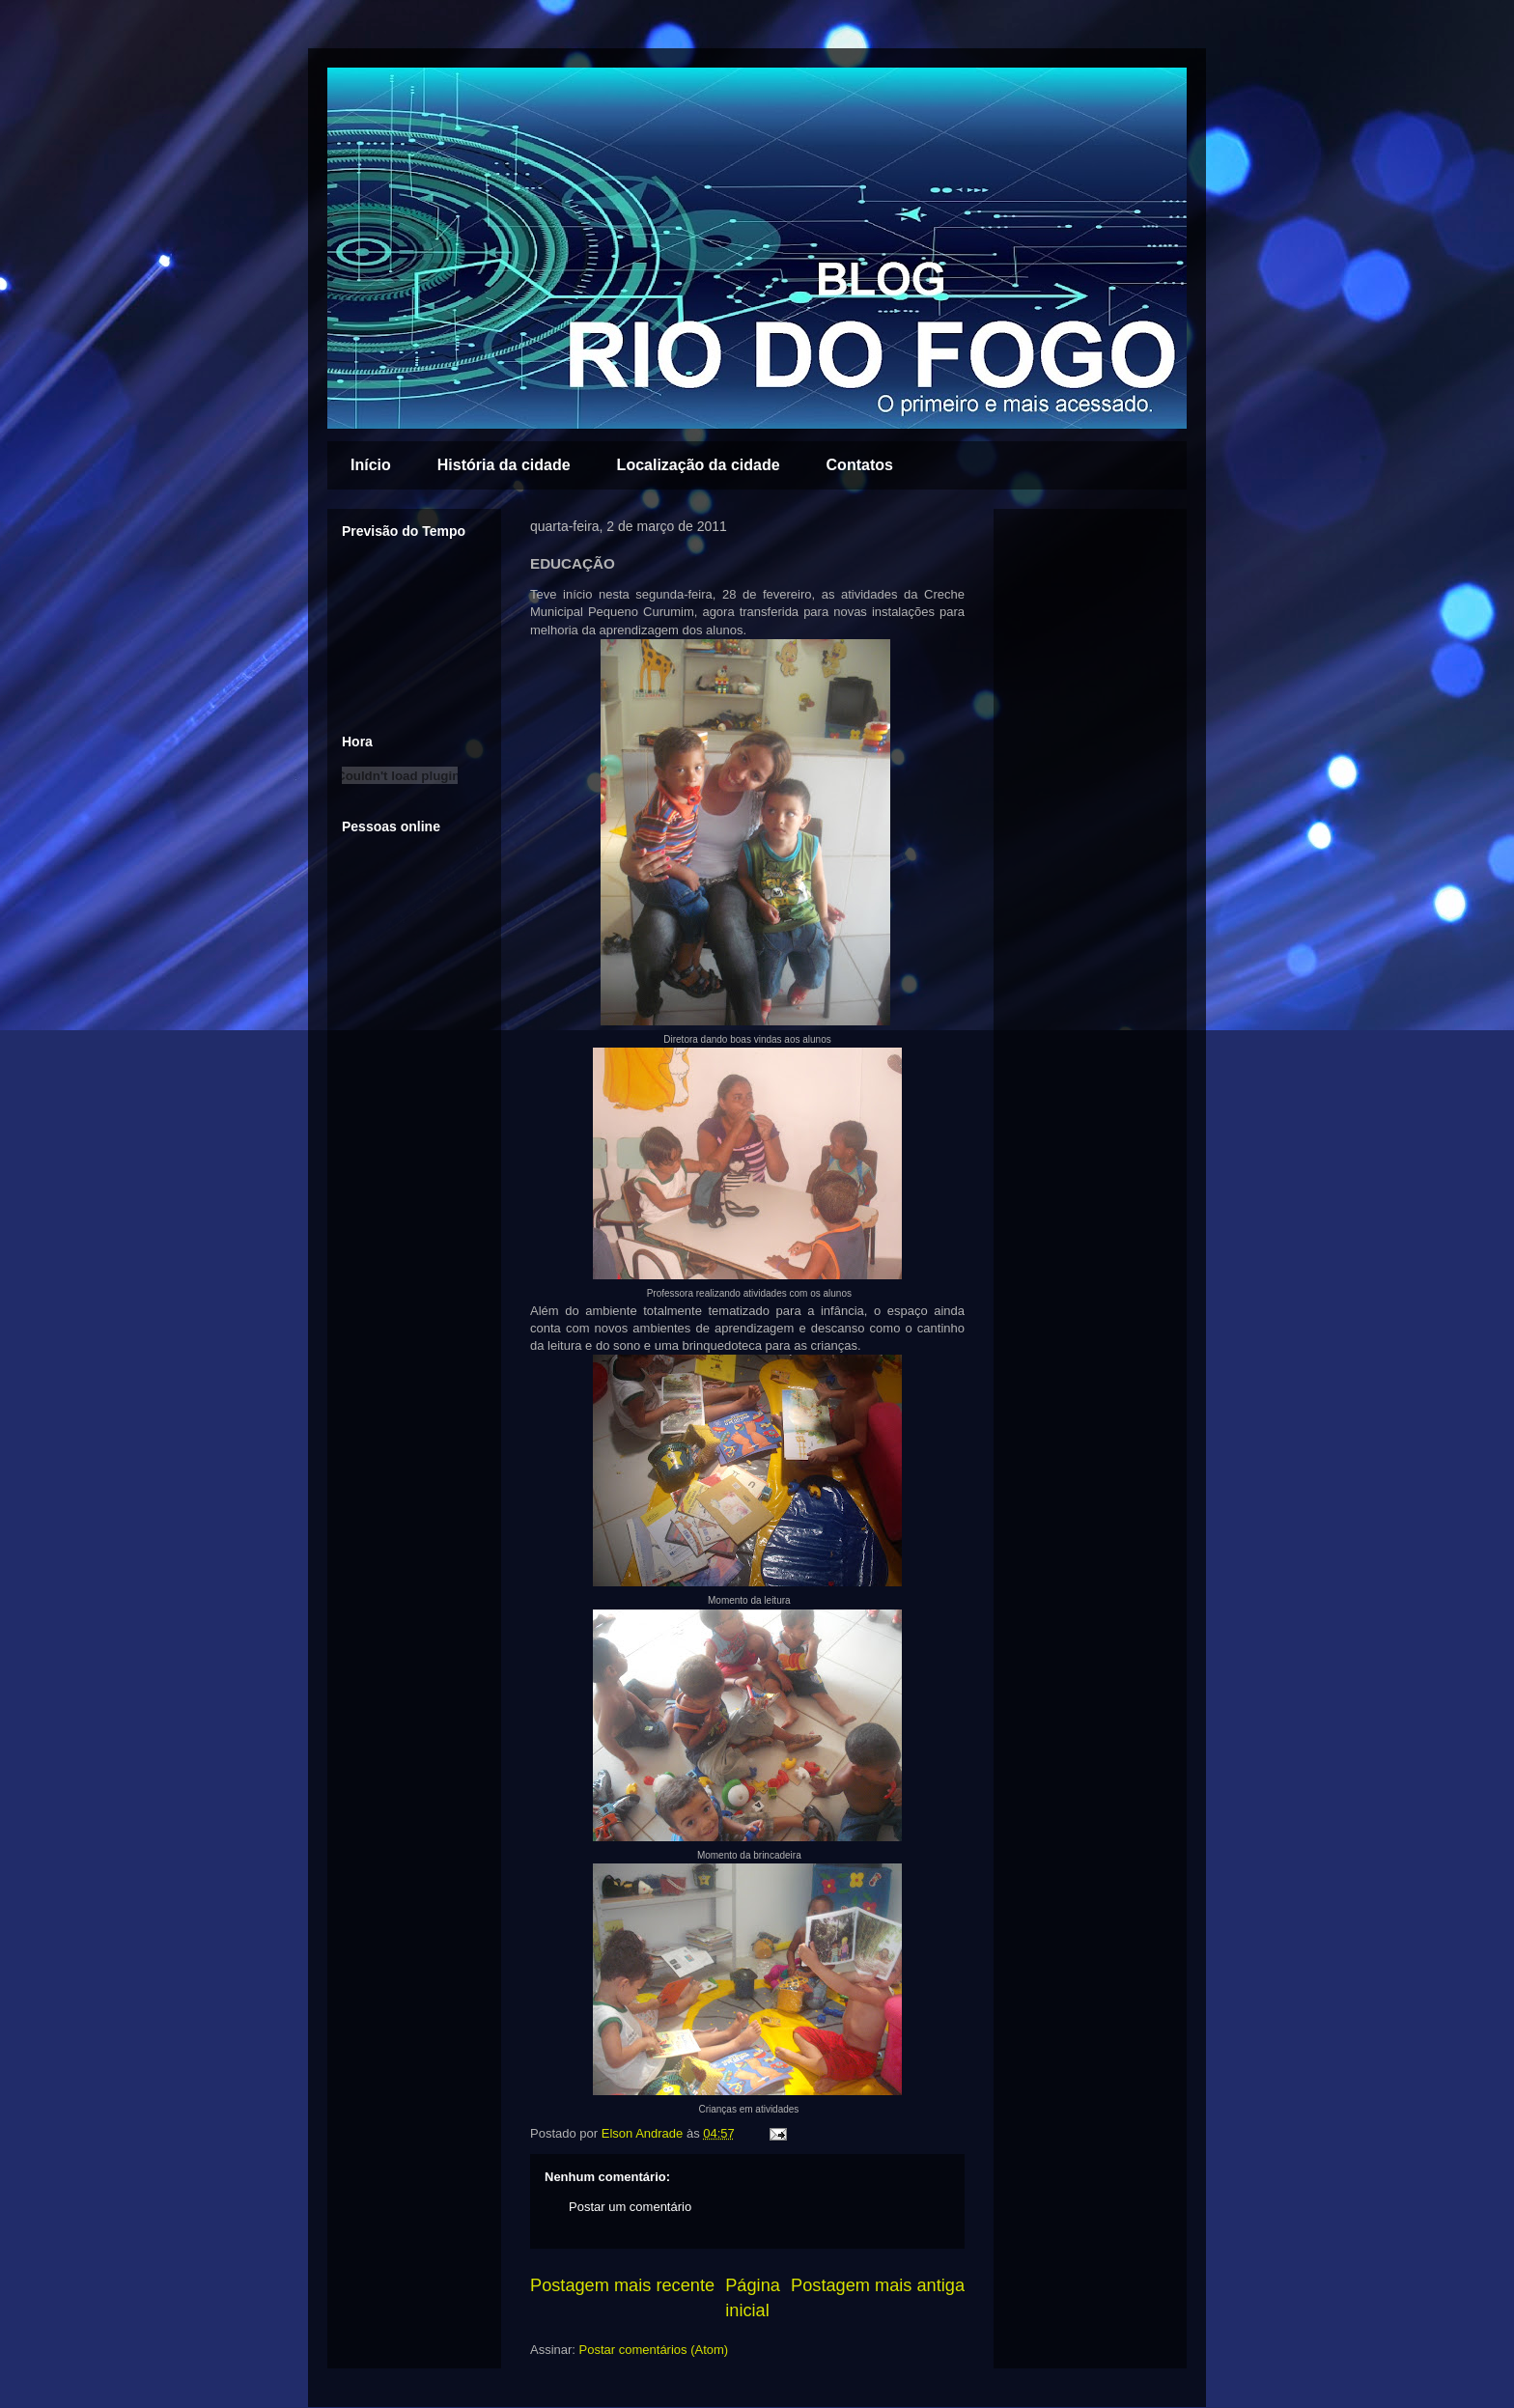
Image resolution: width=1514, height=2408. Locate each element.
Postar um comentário (630, 2206)
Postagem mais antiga (878, 2285)
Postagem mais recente (622, 2285)
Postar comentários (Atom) (654, 2349)
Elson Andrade (644, 2133)
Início (370, 465)
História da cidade (504, 465)
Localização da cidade (698, 465)
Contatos (860, 465)
